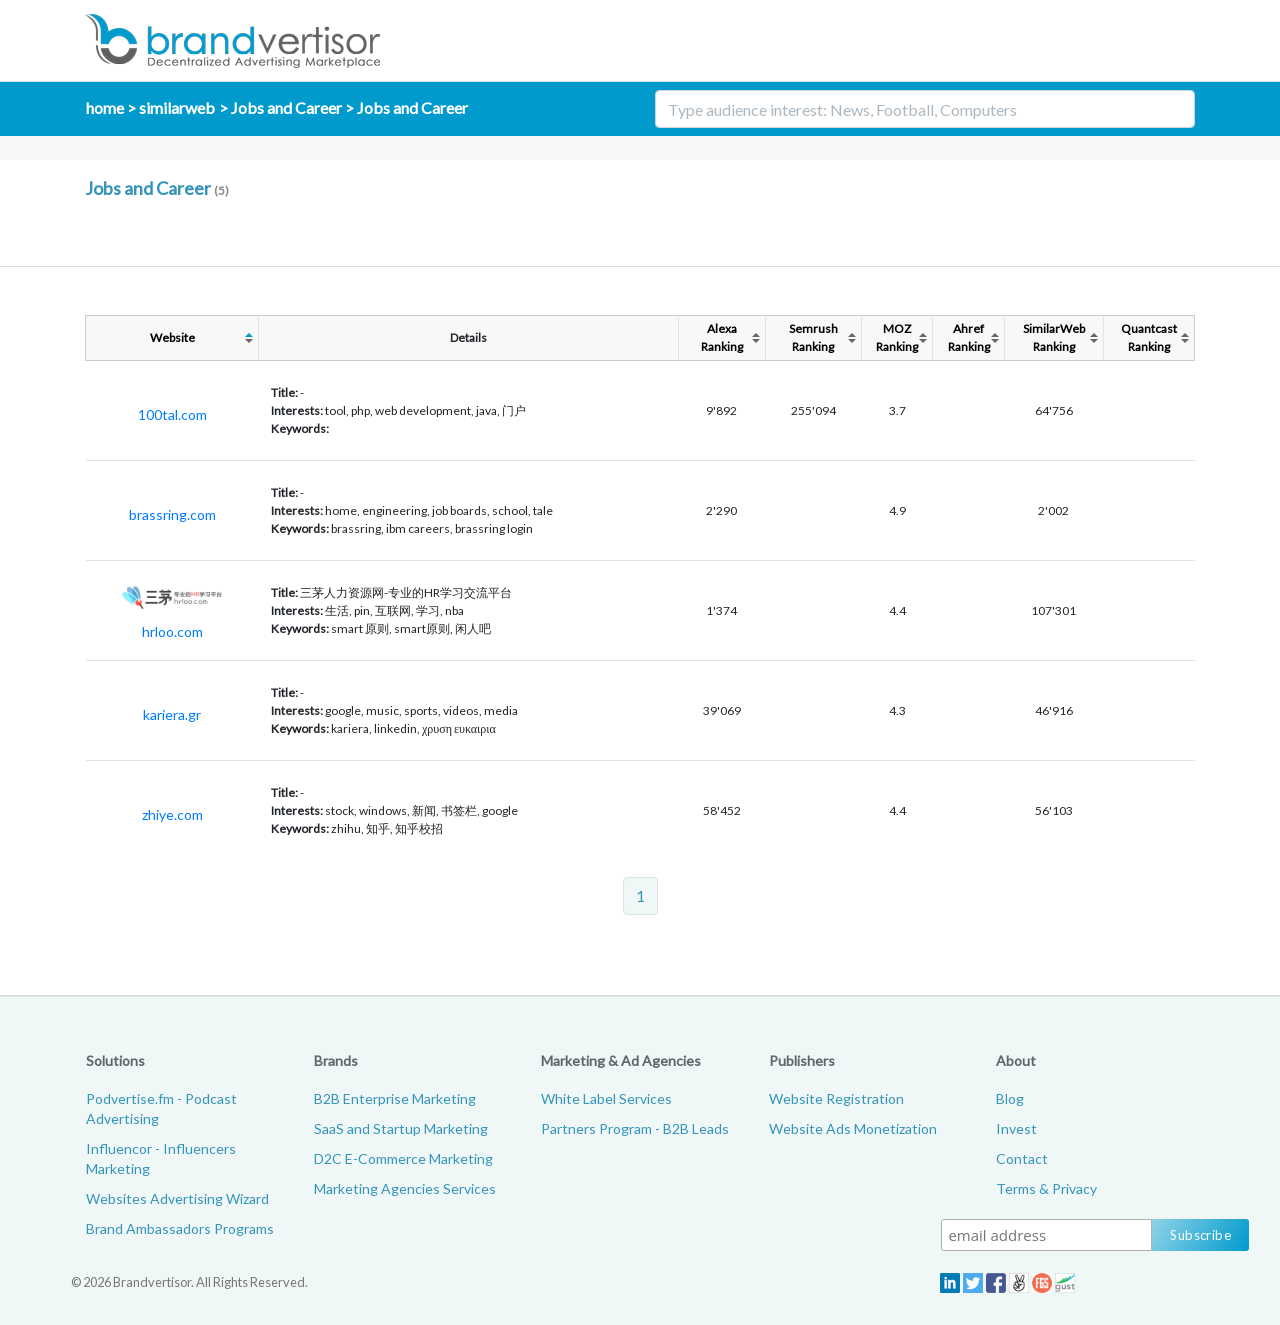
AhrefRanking (969, 337)
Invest (1016, 1128)
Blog (1010, 1098)
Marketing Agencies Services (405, 1188)
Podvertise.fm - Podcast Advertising (161, 1108)
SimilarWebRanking (1054, 337)
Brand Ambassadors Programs (180, 1228)
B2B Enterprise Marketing (395, 1098)
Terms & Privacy (1046, 1188)
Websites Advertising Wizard (177, 1198)
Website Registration (836, 1098)
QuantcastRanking (1149, 337)
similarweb (177, 107)
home (105, 107)
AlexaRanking (722, 337)
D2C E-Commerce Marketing (403, 1158)
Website (172, 337)
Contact (1022, 1158)
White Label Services (606, 1098)
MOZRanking (897, 337)
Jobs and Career (286, 107)
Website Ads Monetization (853, 1128)
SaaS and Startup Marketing (401, 1128)
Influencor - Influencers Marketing (161, 1158)
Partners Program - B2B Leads (635, 1128)
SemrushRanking (813, 337)
